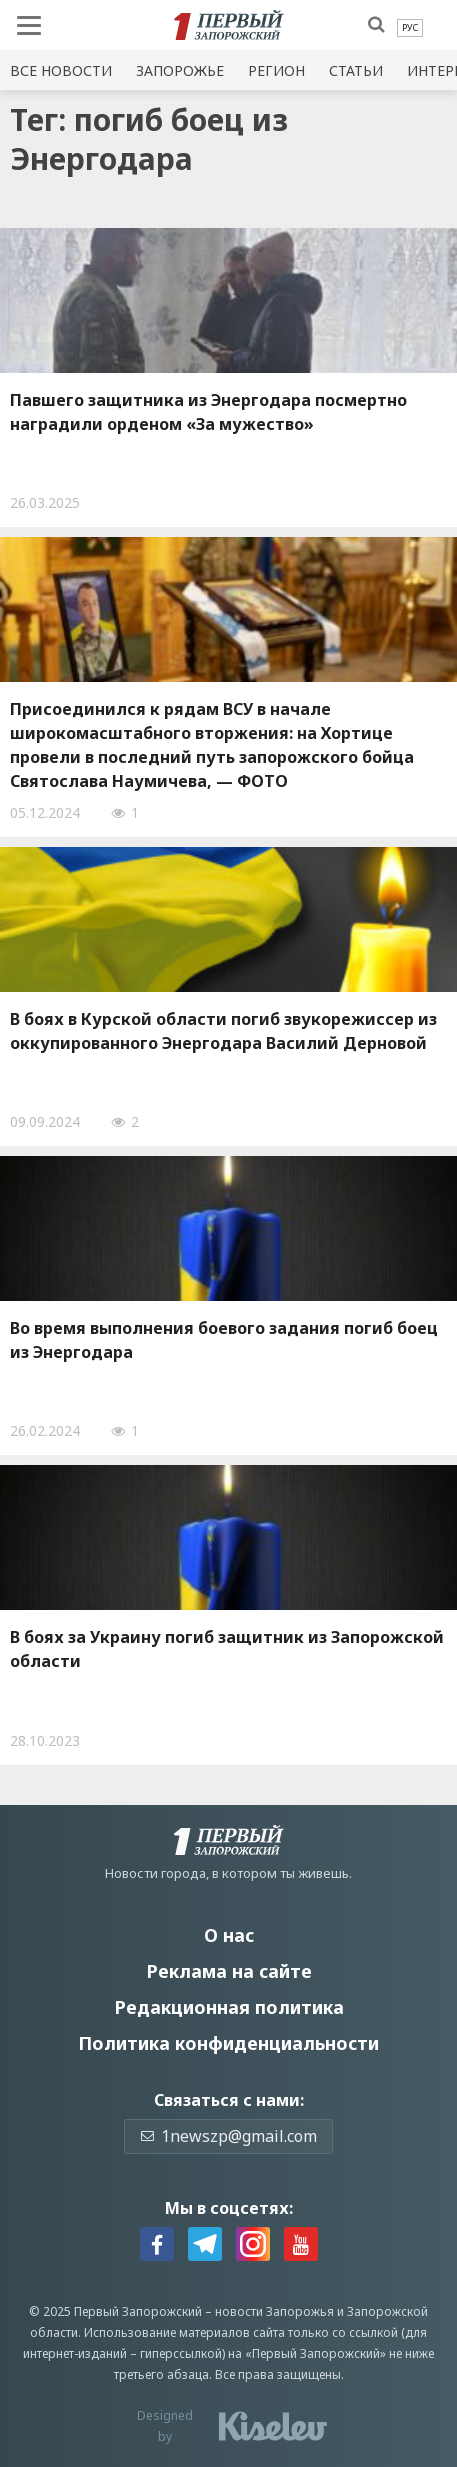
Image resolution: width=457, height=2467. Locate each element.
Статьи (356, 70)
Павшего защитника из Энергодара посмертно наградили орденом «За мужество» (208, 412)
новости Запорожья (274, 2311)
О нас (229, 1935)
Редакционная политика (229, 2007)
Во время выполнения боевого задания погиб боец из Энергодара (224, 1340)
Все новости (61, 70)
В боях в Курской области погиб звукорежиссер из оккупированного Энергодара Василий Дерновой (223, 1031)
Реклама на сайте (229, 1971)
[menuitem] (410, 28)
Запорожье (180, 70)
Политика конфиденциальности (228, 2043)
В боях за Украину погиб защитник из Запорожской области (227, 1649)
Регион (276, 70)
